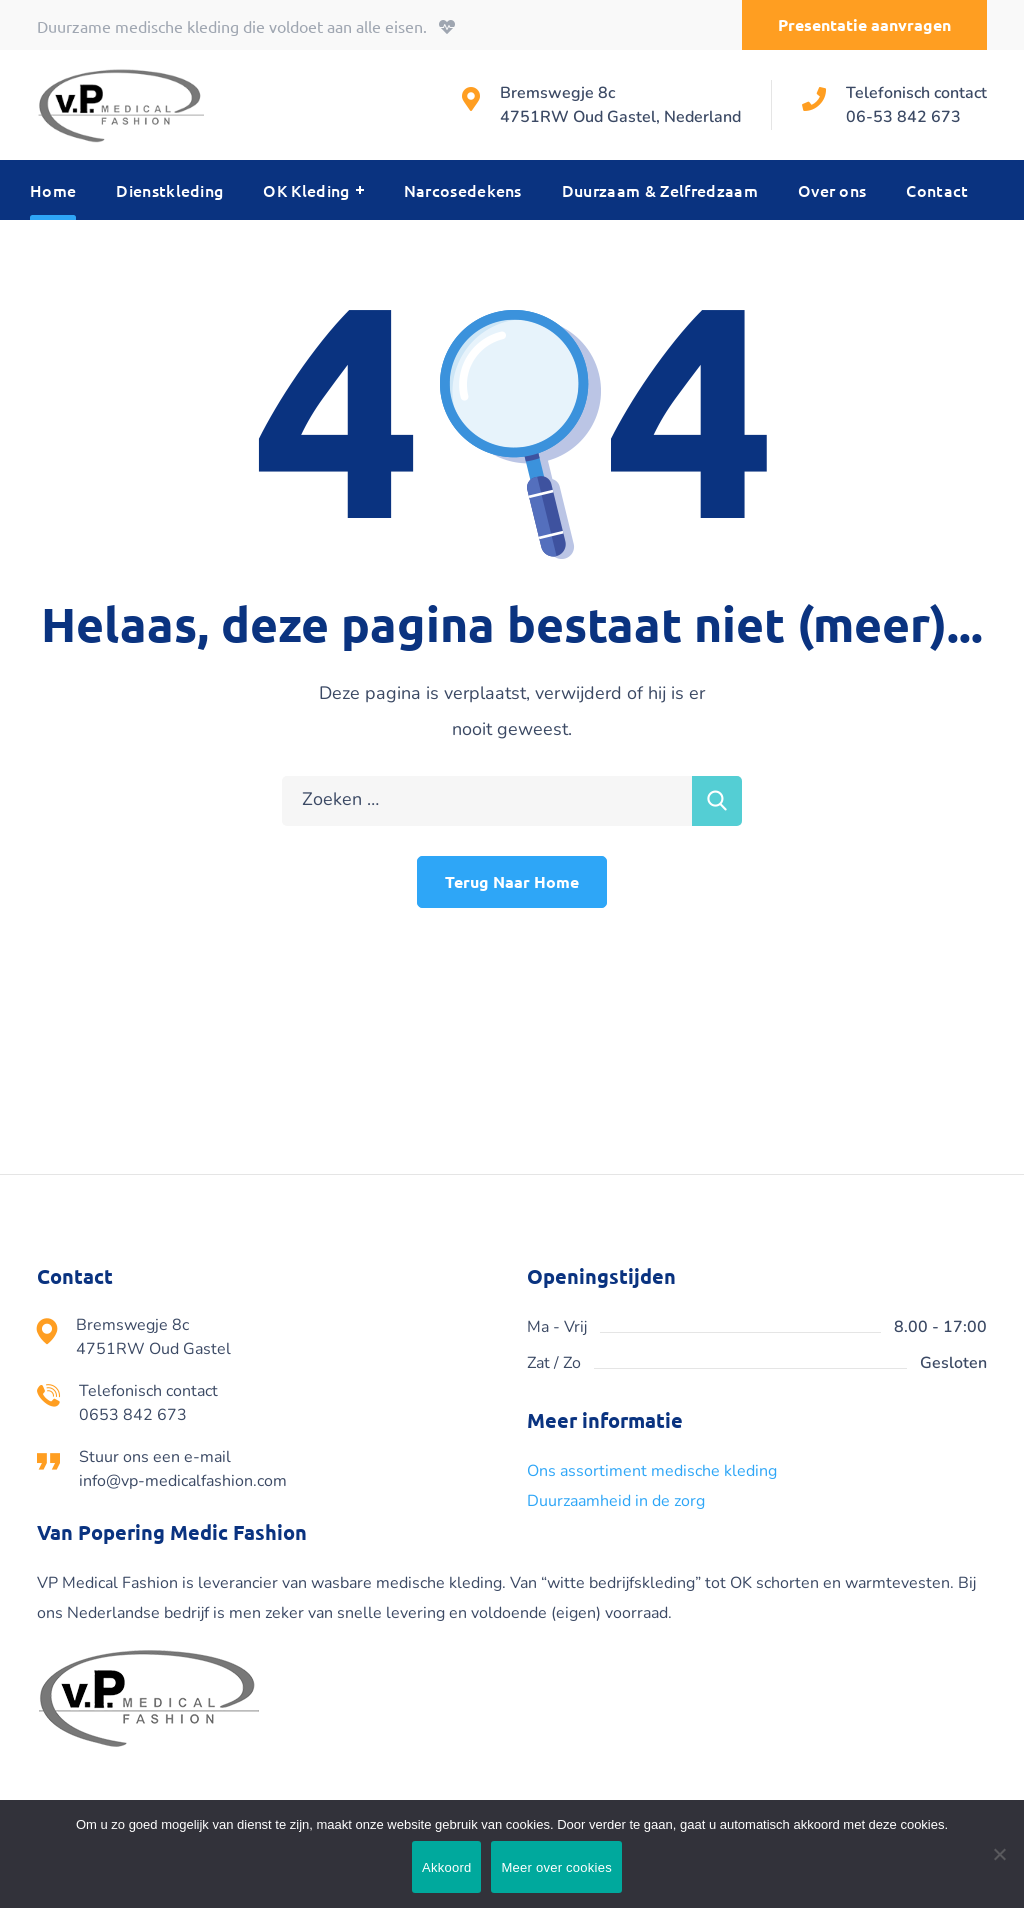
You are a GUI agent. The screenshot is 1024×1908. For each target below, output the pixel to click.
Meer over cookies (556, 1867)
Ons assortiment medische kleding (652, 1471)
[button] (864, 25)
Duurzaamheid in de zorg (616, 1501)
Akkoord (446, 1867)
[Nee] (999, 1854)
